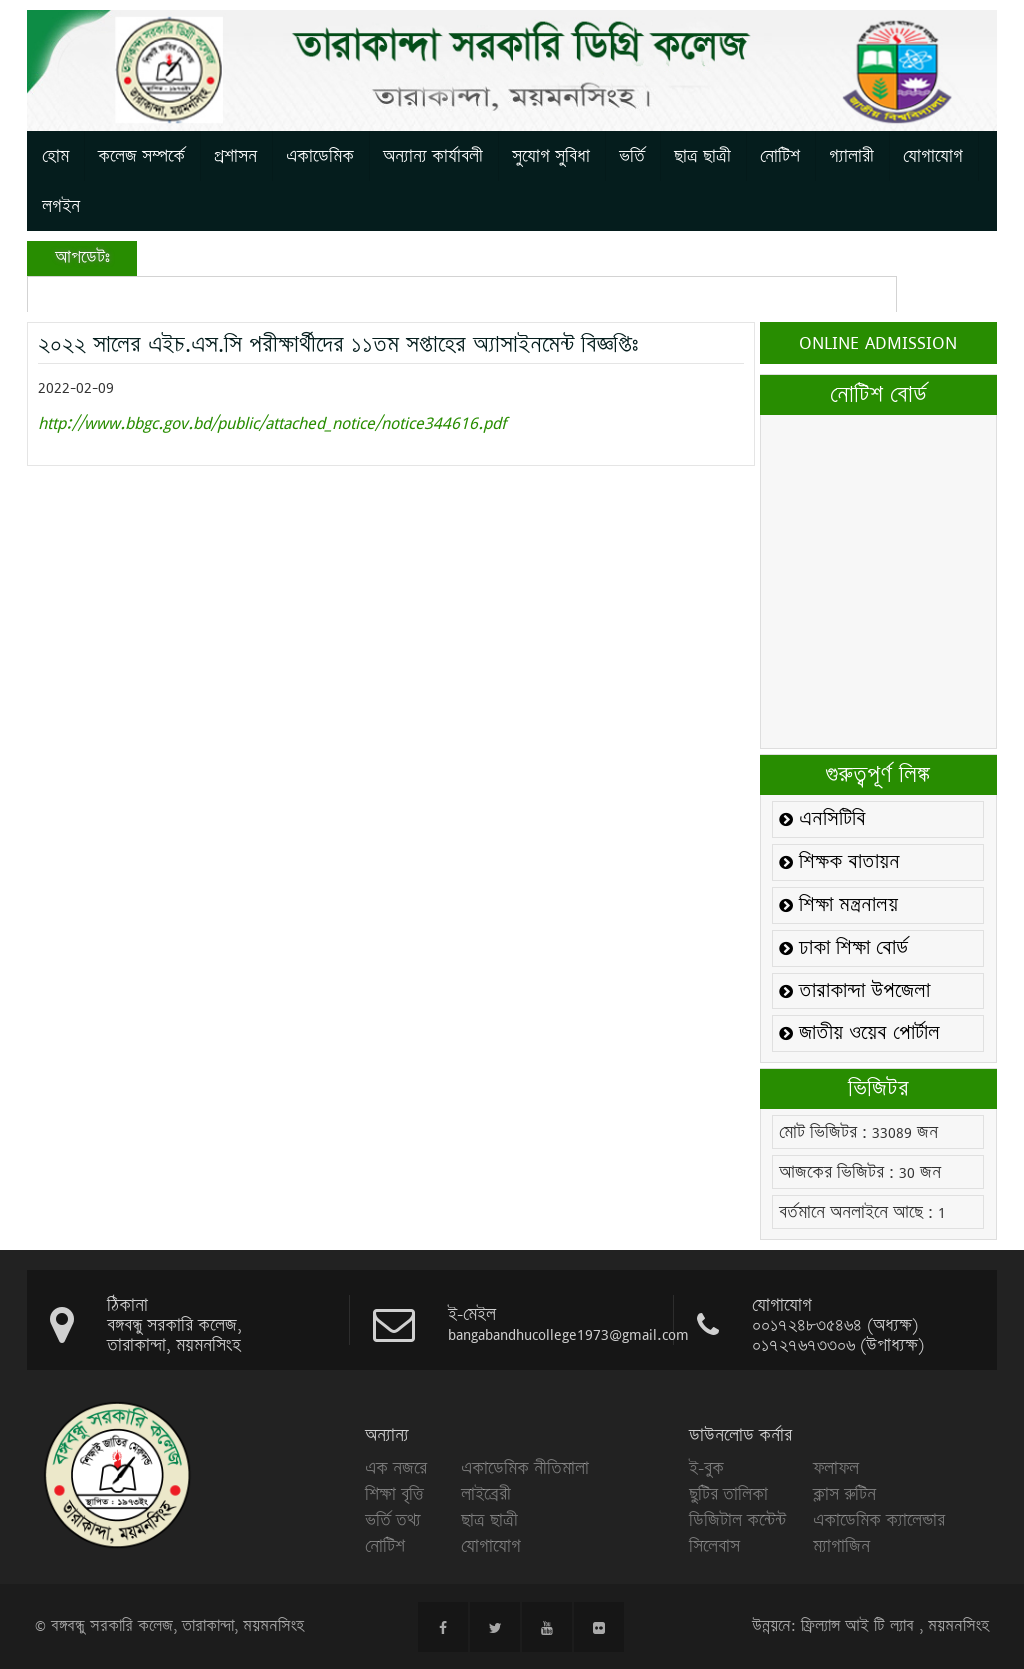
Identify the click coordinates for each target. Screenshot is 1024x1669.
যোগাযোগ (933, 156)
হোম (55, 156)
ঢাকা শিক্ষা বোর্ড (843, 948)
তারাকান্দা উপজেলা (854, 991)
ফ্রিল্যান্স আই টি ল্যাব (857, 1626)
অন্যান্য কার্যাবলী (433, 156)
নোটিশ (780, 156)
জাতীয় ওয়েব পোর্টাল (859, 1033)
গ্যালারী (851, 156)
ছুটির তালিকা (728, 1494)
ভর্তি (632, 156)
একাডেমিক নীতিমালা (525, 1468)
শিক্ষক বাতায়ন (839, 862)
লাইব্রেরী (486, 1494)
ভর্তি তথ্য (393, 1520)
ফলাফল (836, 1468)
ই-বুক (706, 1468)
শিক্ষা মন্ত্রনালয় (838, 905)
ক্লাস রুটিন (844, 1494)
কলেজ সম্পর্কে (141, 156)
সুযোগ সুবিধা (551, 156)
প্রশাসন (235, 156)
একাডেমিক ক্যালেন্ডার (879, 1520)
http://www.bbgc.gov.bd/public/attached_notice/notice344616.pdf (272, 422)
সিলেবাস (714, 1546)
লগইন (61, 206)
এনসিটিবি (822, 819)
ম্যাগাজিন (841, 1546)
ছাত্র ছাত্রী (702, 156)
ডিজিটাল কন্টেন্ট (737, 1520)
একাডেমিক (320, 156)
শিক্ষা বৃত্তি (394, 1494)
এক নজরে (396, 1468)
